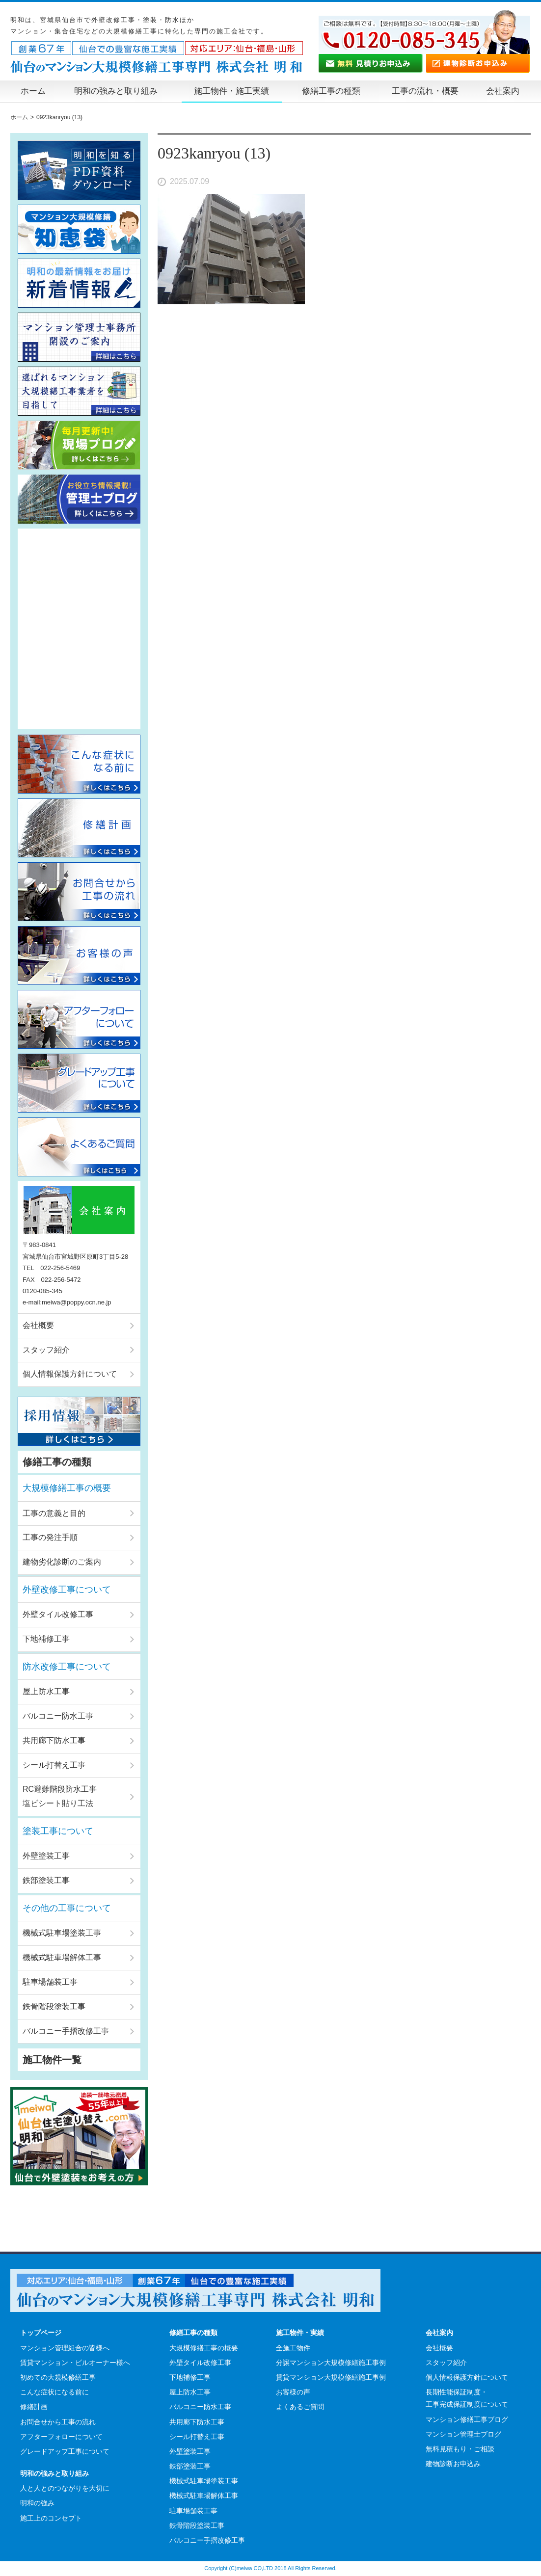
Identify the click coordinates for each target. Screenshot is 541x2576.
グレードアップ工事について (64, 2451)
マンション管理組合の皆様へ (64, 2348)
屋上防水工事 (46, 1691)
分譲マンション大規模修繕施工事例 (331, 2362)
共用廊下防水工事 (54, 1740)
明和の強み (37, 2503)
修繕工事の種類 (331, 91)
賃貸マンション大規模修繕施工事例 (331, 2377)
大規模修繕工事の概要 (67, 1488)
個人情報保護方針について (70, 1374)
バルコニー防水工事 (58, 1716)
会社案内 (502, 91)
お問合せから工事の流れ (58, 2422)
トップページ (40, 2333)
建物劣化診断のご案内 (62, 1562)
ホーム (33, 91)
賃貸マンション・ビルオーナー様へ (75, 2362)
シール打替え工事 (54, 1765)
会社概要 (38, 1325)
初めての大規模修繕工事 (58, 2377)
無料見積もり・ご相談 (460, 2449)
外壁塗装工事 (46, 1856)
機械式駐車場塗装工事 (62, 1933)
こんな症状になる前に (54, 2392)
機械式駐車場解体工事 (62, 1957)
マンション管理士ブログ (463, 2434)
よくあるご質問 (300, 2407)
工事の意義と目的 (54, 1513)
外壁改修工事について (67, 1589)
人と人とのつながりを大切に (64, 2488)
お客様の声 (293, 2392)
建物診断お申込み (453, 2464)
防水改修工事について (67, 1667)
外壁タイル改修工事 (58, 1614)
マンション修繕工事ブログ (467, 2419)
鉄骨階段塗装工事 (54, 2006)
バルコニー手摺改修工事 (66, 2031)
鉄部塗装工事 (46, 1880)
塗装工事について (58, 1831)
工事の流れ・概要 (425, 91)
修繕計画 (34, 2407)
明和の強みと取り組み (116, 91)
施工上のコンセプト (51, 2518)
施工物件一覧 (52, 2059)
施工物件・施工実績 (231, 91)
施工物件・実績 (300, 2333)
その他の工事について (67, 1908)
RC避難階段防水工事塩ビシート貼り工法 (60, 1796)
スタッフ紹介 (46, 1350)
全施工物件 (293, 2348)
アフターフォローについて (61, 2437)
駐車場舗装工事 (50, 1982)
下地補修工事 (46, 1639)
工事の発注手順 (50, 1537)
